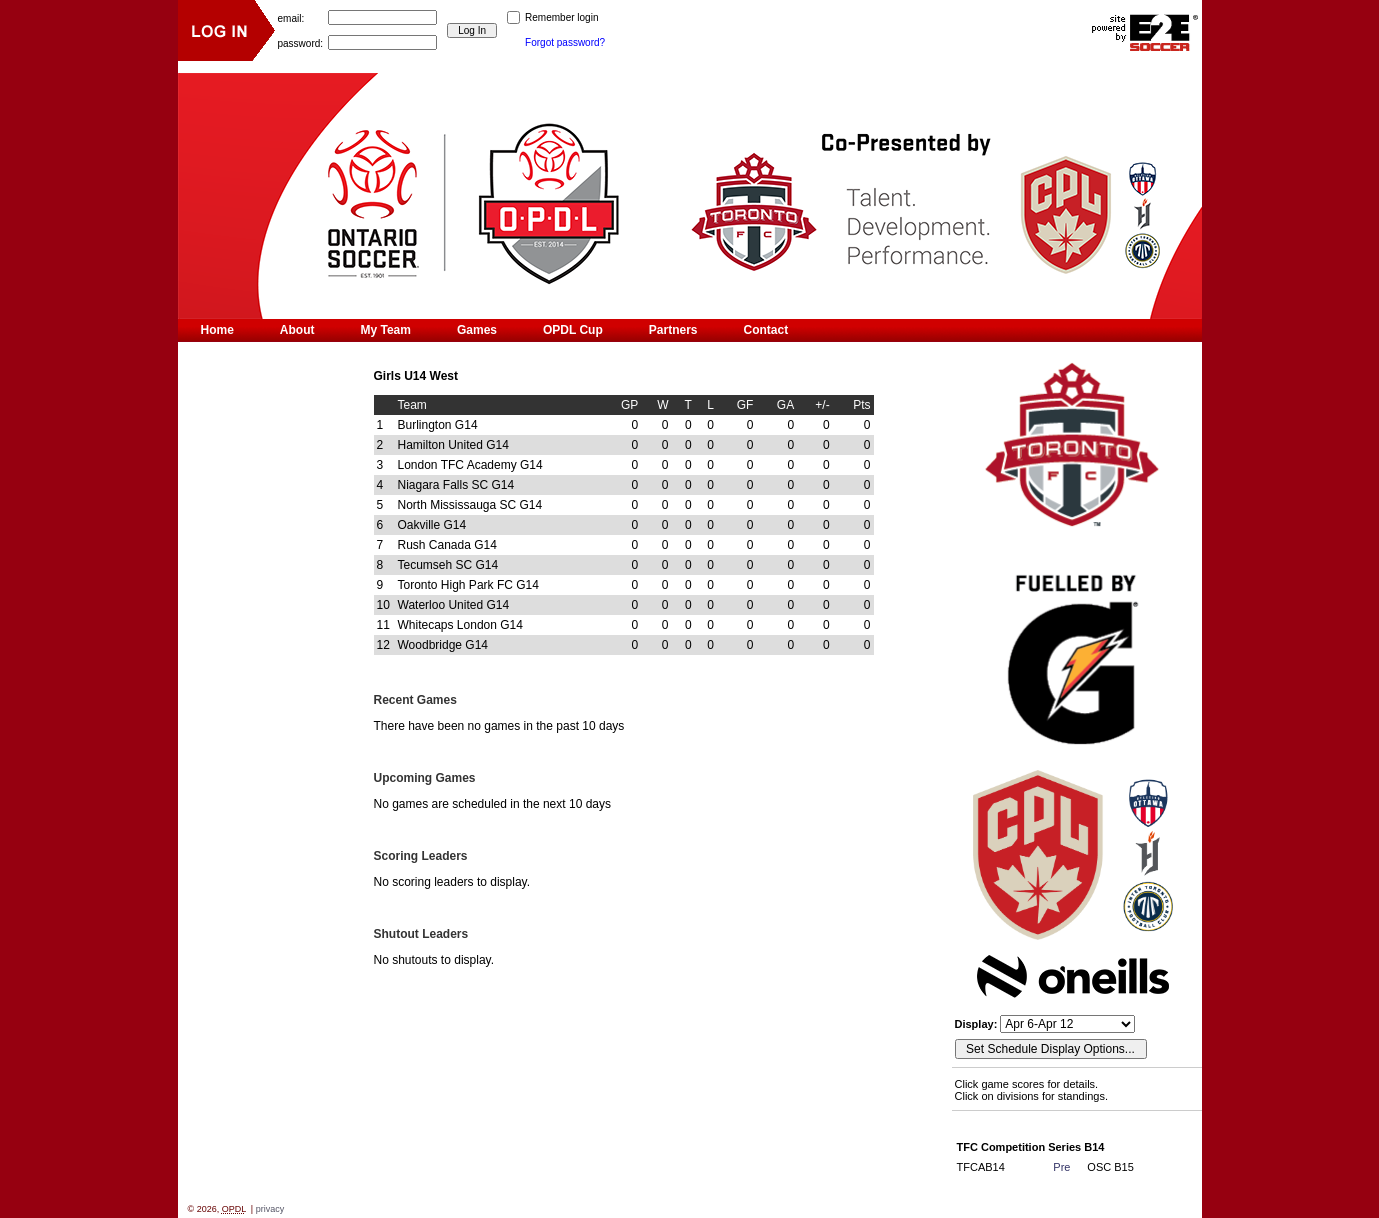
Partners (673, 330)
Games (477, 330)
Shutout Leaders (421, 934)
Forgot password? (565, 42)
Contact (765, 330)
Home (217, 330)
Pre (1061, 1167)
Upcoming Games (425, 778)
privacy (270, 1209)
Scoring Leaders (421, 856)
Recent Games (415, 700)
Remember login (561, 17)
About (297, 330)
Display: (978, 1024)
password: (301, 42)
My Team (386, 330)
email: (291, 17)
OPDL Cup (573, 330)
